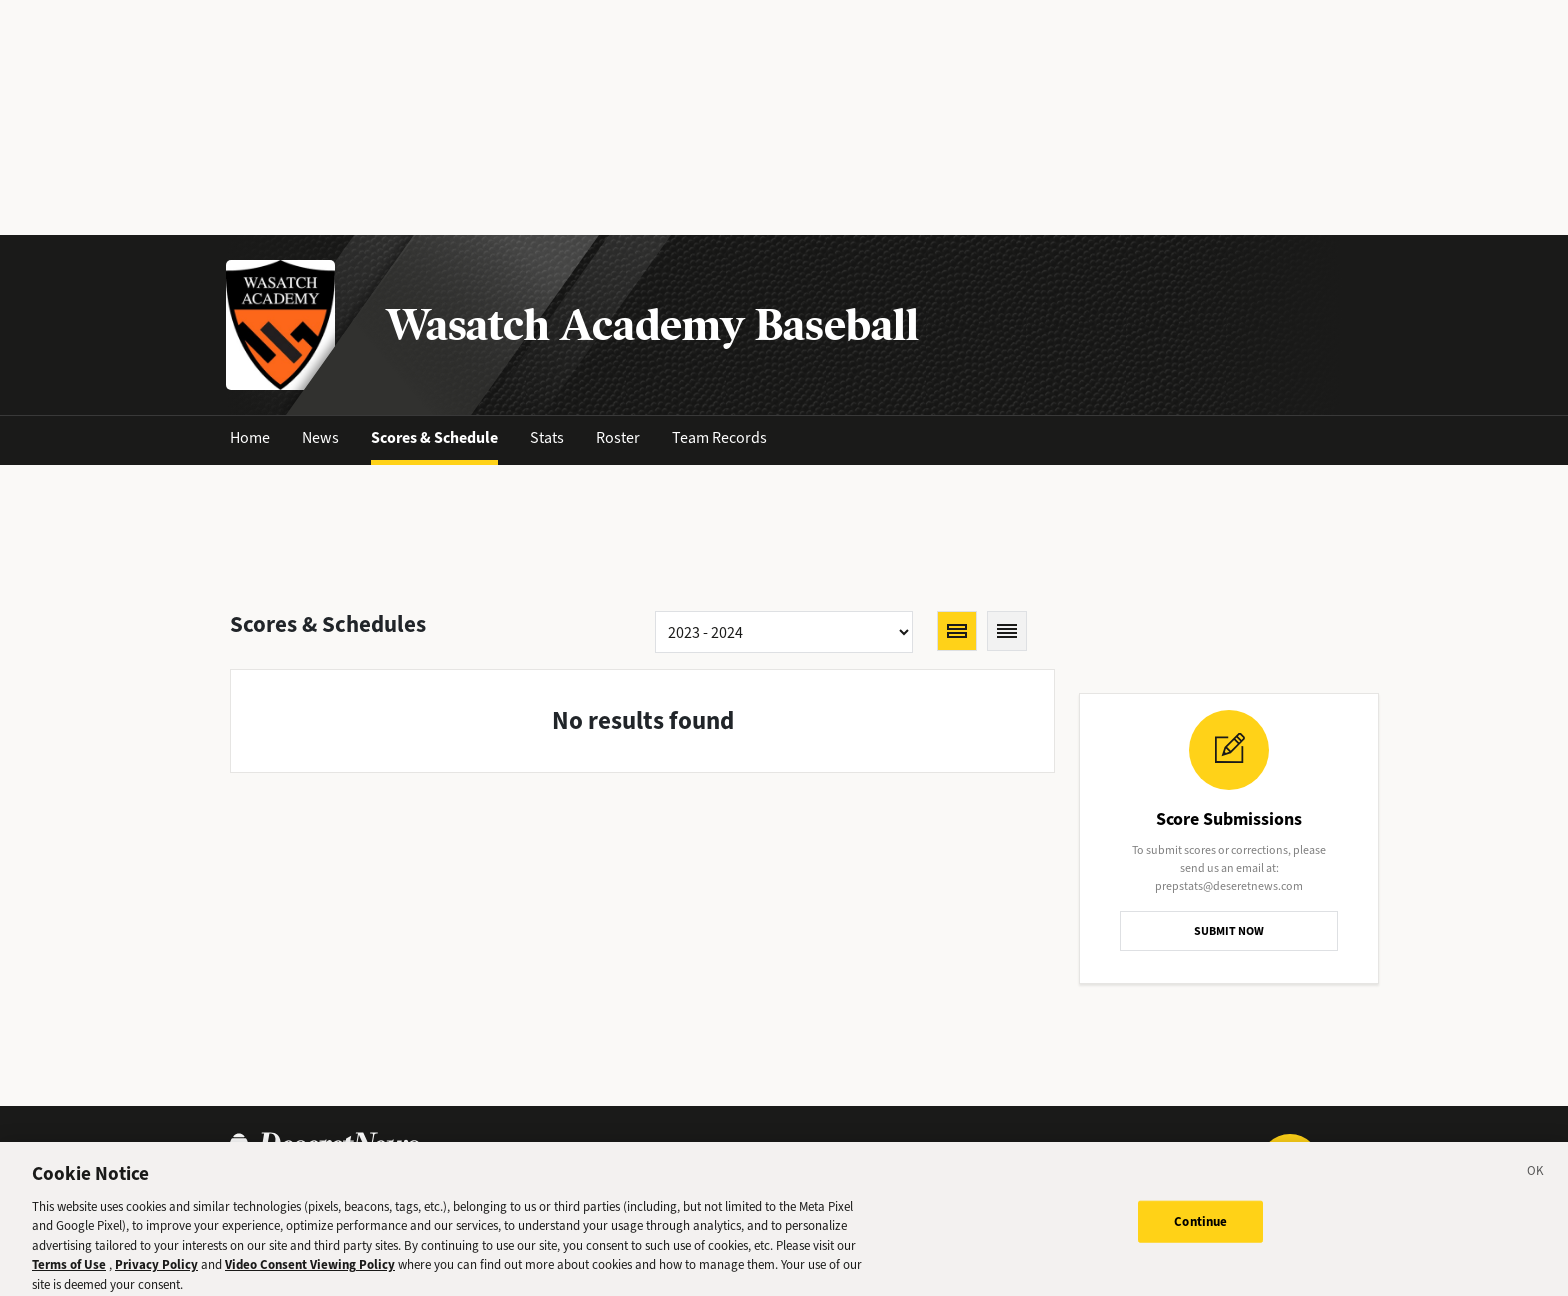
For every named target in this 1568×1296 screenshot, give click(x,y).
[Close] (1536, 1181)
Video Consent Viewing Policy (310, 1271)
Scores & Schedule (434, 437)
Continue (1200, 1228)
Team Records (719, 437)
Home (250, 437)
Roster (618, 437)
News (320, 437)
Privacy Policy (156, 1271)
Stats (547, 437)
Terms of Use (69, 1271)
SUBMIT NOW (1229, 931)
